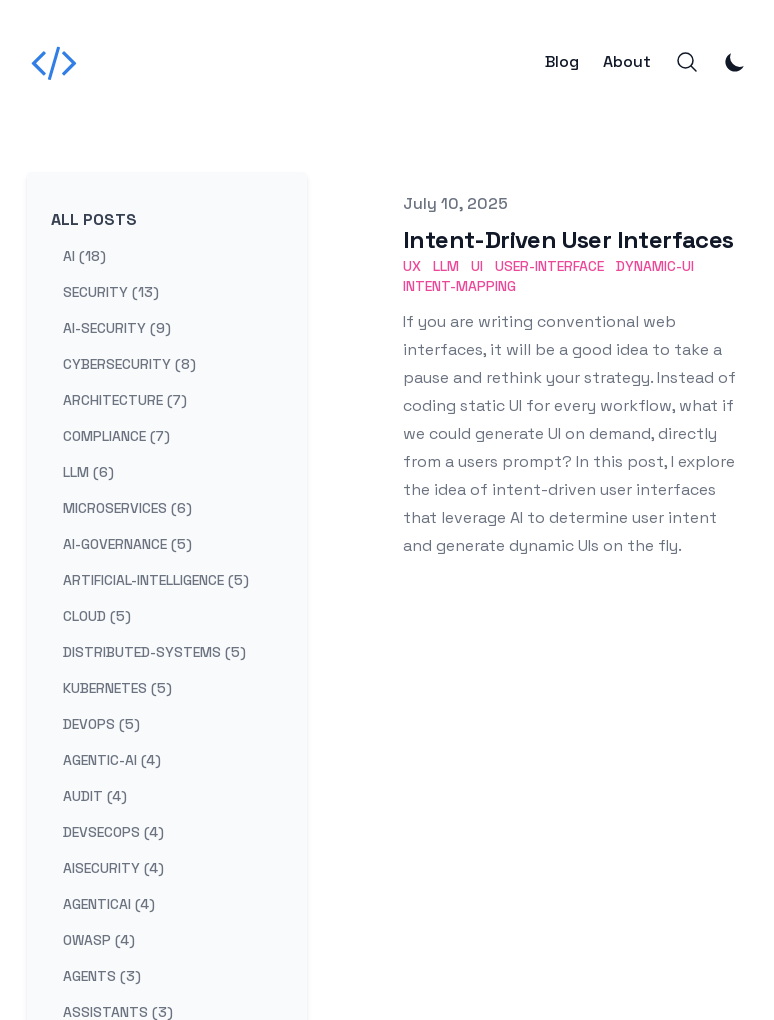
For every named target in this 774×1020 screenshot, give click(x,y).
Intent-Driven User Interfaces (568, 239)
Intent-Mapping (459, 286)
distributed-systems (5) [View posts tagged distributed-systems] (154, 652)
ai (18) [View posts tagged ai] (84, 256)
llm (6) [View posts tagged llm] (88, 472)
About (627, 62)
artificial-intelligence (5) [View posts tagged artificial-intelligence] (156, 580)
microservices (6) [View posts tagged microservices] (127, 508)
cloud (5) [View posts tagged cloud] (97, 616)
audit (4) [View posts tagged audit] (95, 796)
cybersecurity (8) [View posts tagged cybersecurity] (129, 364)
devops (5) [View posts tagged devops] (101, 724)
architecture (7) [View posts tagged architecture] (125, 400)
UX (412, 266)
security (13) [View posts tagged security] (111, 292)
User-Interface (549, 266)
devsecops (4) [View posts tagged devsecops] (113, 832)
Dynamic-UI (655, 266)
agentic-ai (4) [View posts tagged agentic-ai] (112, 760)
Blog (562, 62)
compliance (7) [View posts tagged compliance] (116, 436)
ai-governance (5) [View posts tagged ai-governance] (127, 544)
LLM (446, 266)
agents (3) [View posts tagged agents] (102, 976)
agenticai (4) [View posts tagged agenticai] (109, 904)
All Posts (94, 219)
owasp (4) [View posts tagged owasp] (99, 940)
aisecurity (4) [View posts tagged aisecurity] (113, 868)
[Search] (687, 62)
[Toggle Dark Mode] (735, 62)
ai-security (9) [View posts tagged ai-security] (117, 328)
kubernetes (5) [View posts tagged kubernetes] (117, 688)
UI (477, 266)
